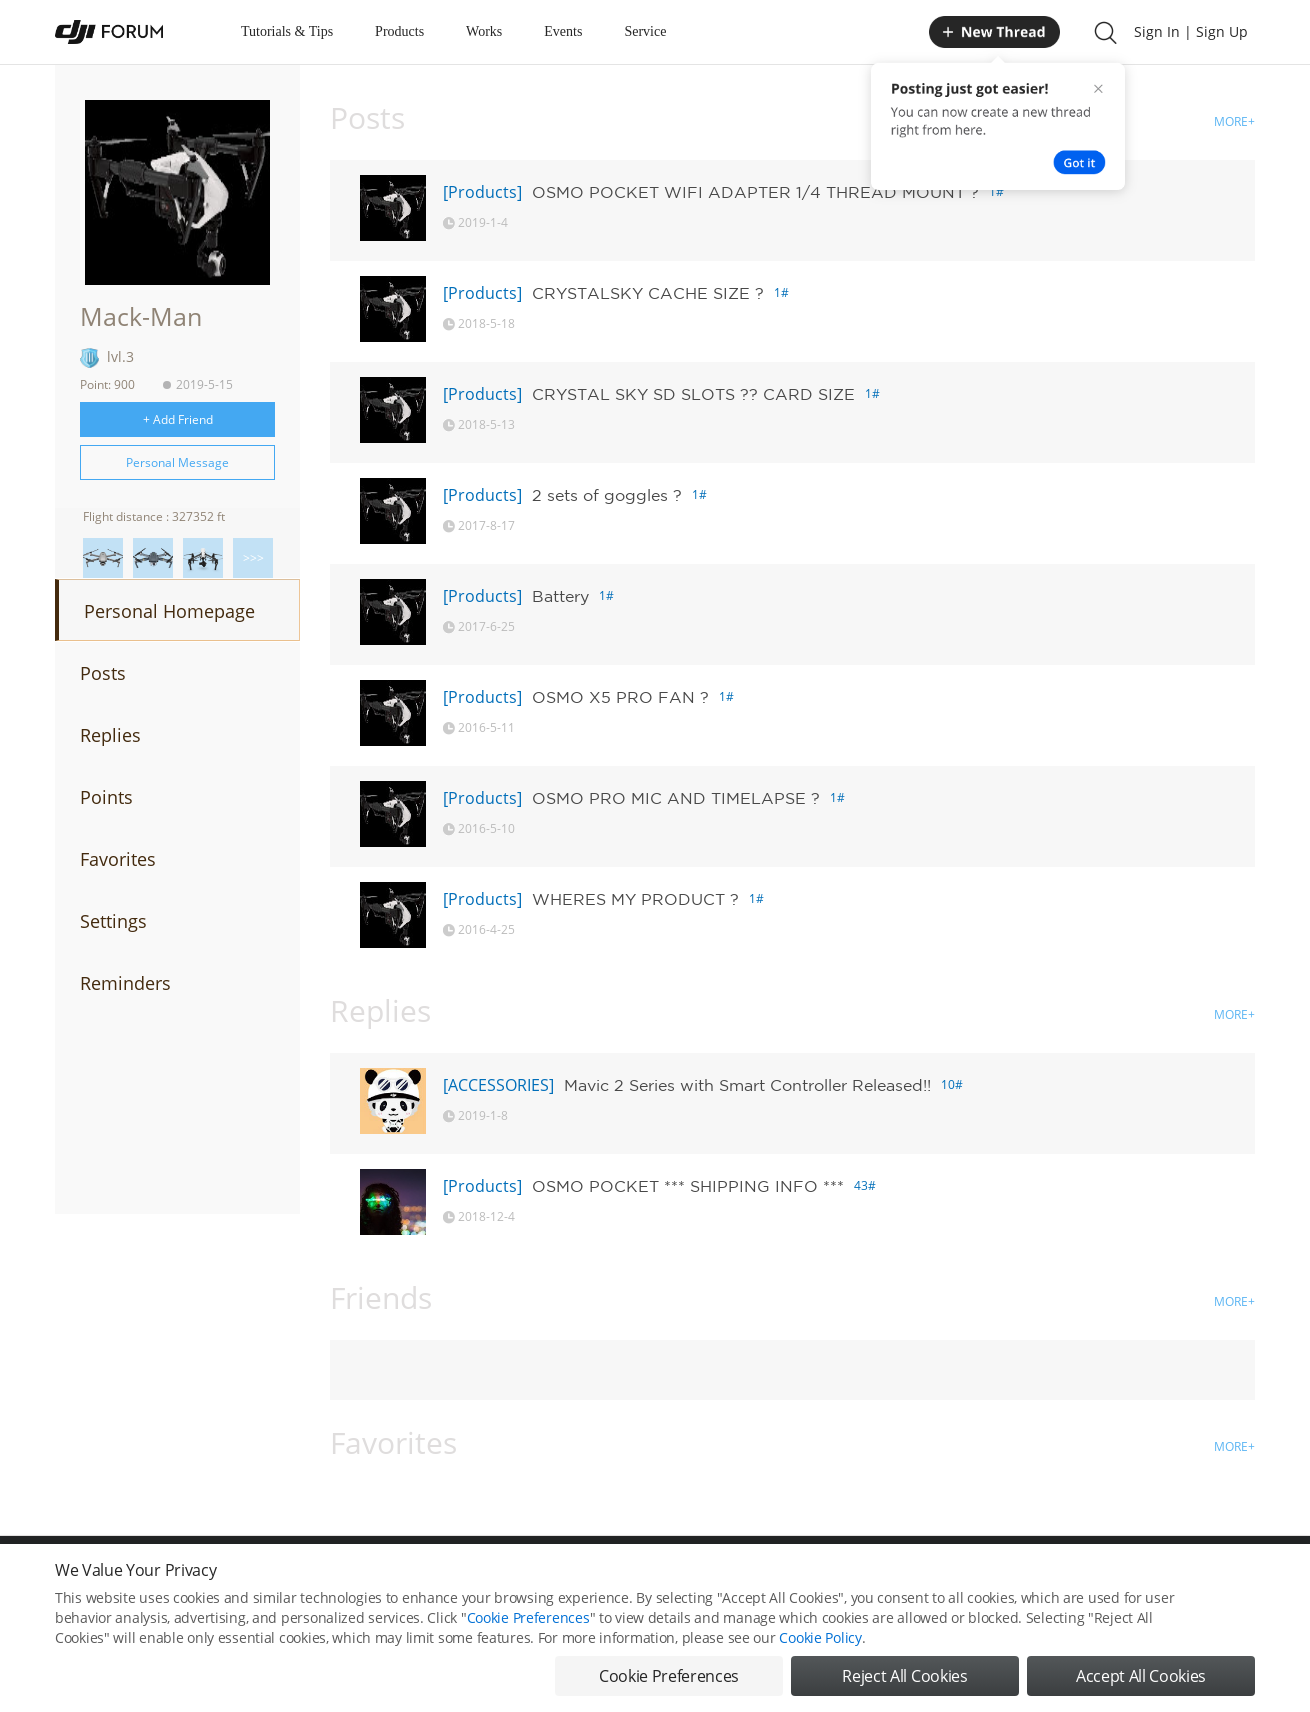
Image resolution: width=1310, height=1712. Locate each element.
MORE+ (1234, 121)
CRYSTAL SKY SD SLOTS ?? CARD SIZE (693, 394)
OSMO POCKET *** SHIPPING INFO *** (688, 1186)
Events (563, 31)
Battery (560, 596)
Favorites (118, 859)
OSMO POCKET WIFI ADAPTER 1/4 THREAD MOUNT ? (755, 192)
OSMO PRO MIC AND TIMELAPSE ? (676, 798)
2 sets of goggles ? (607, 495)
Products (399, 31)
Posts (103, 673)
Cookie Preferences (528, 1634)
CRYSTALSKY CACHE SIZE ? (648, 293)
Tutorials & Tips (287, 31)
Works (484, 31)
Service (645, 31)
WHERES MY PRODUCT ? (635, 899)
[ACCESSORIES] (498, 1085)
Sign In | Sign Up (1191, 31)
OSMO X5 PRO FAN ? (620, 697)
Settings (113, 921)
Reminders (125, 983)
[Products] (482, 192)
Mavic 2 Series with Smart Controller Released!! (747, 1085)
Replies (110, 735)
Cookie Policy (820, 1654)
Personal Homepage (169, 611)
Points (106, 797)
